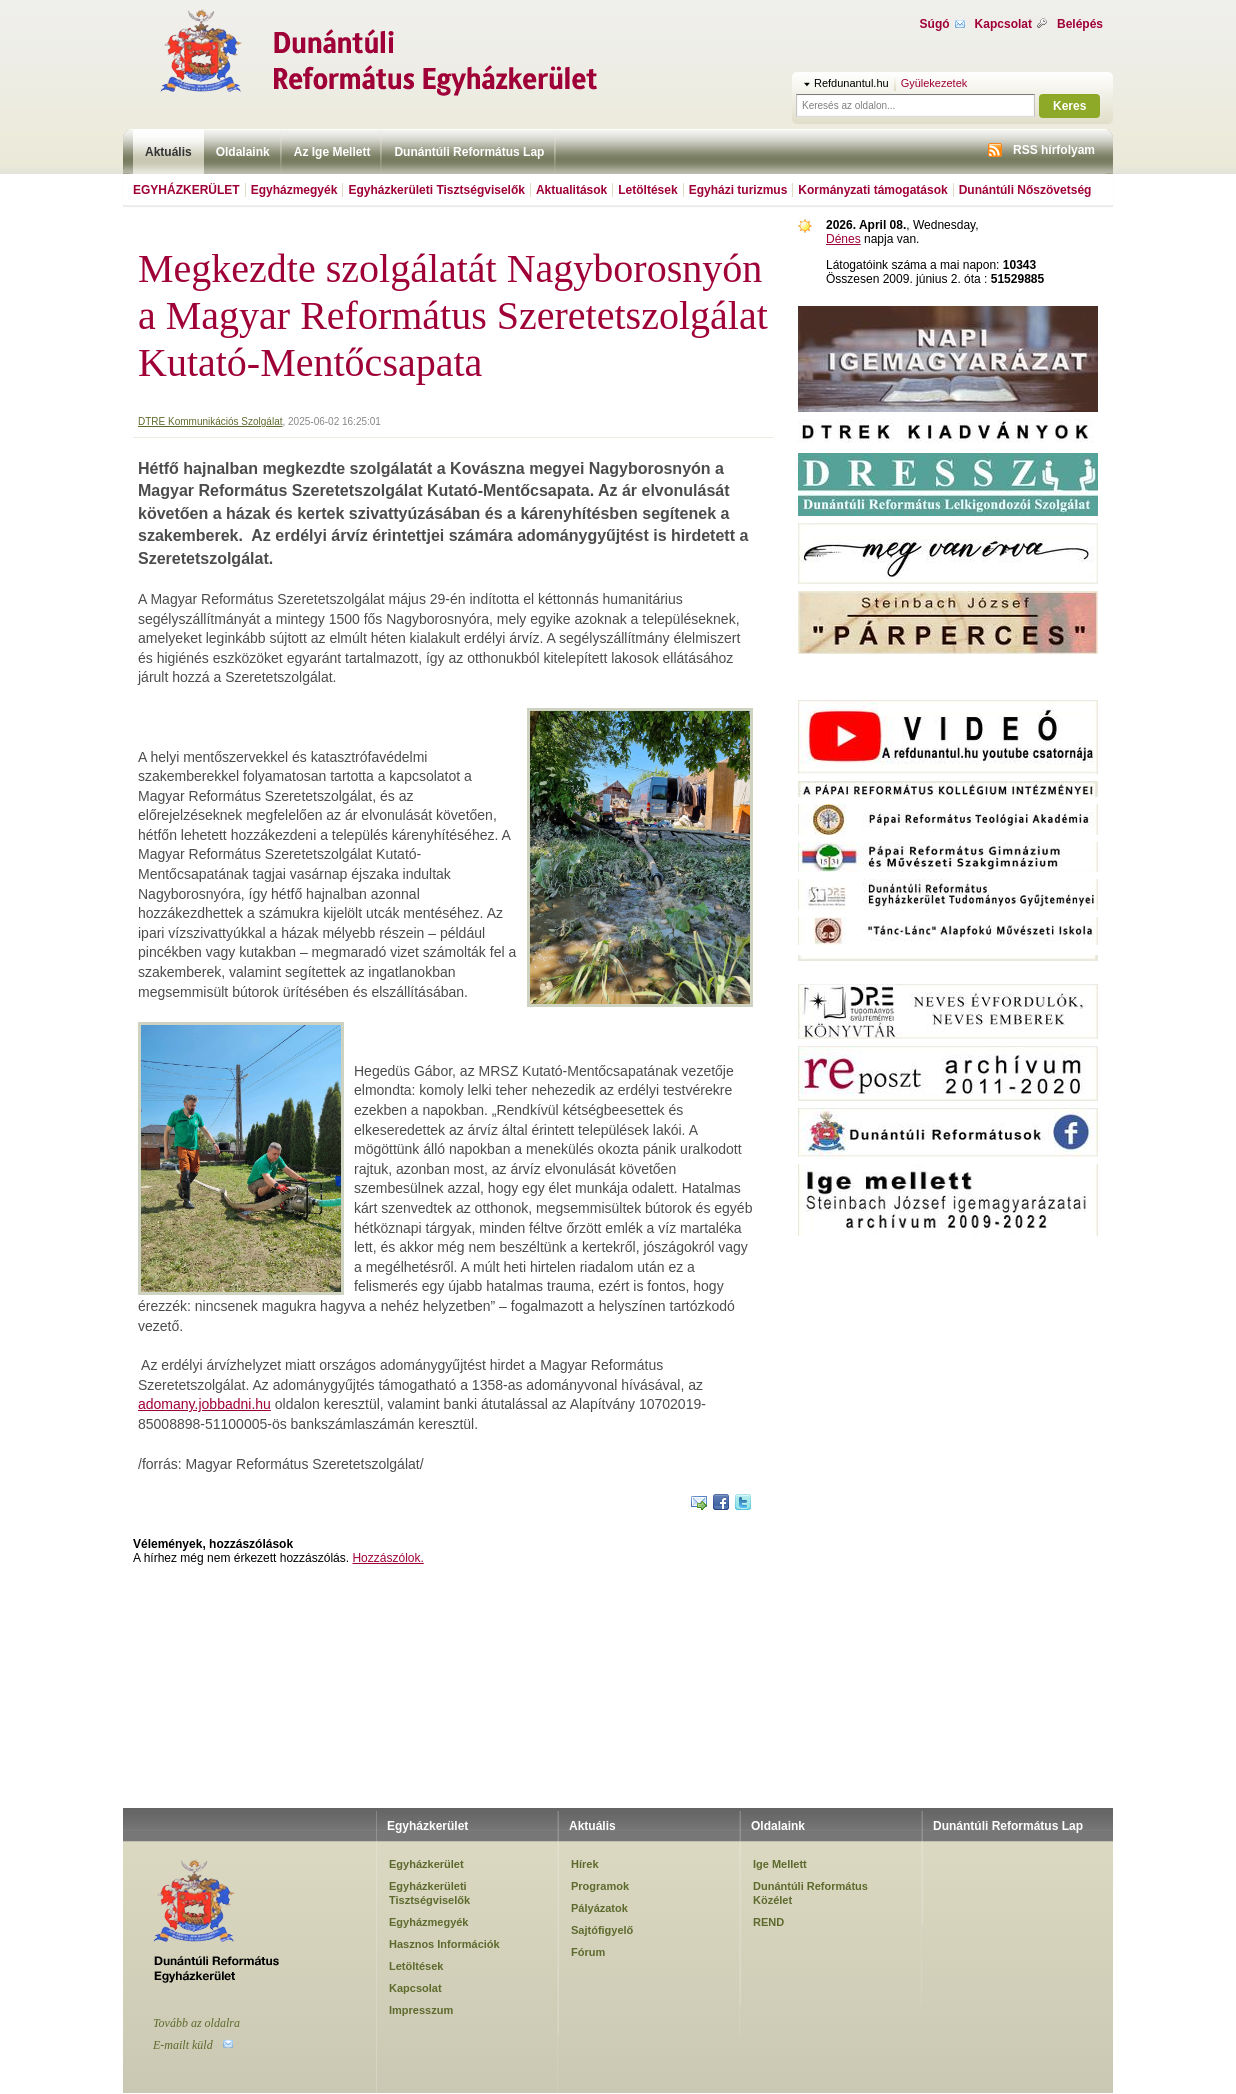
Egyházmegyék (294, 190)
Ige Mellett (780, 1864)
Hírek (585, 1864)
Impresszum (421, 2010)
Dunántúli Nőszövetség (1025, 190)
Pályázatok (599, 1908)
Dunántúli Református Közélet (810, 1893)
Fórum (588, 1952)
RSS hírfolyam (1054, 150)
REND (768, 1922)
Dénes (843, 239)
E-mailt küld (183, 2045)
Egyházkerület (186, 190)
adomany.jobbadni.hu (204, 1404)
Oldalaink (243, 152)
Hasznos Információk (444, 1944)
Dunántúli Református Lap (469, 152)
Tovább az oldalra (196, 2023)
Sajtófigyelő (602, 1930)
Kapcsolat (1003, 24)
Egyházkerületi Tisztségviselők (436, 190)
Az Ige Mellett (332, 152)
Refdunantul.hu (851, 83)
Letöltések (647, 190)
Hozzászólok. (387, 1558)
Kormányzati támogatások (872, 190)
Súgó (935, 24)
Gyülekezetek (934, 83)
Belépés (1080, 24)
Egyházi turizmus (738, 190)
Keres (1069, 106)
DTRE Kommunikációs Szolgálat (210, 421)
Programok (600, 1886)
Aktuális (168, 152)
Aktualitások (571, 190)
